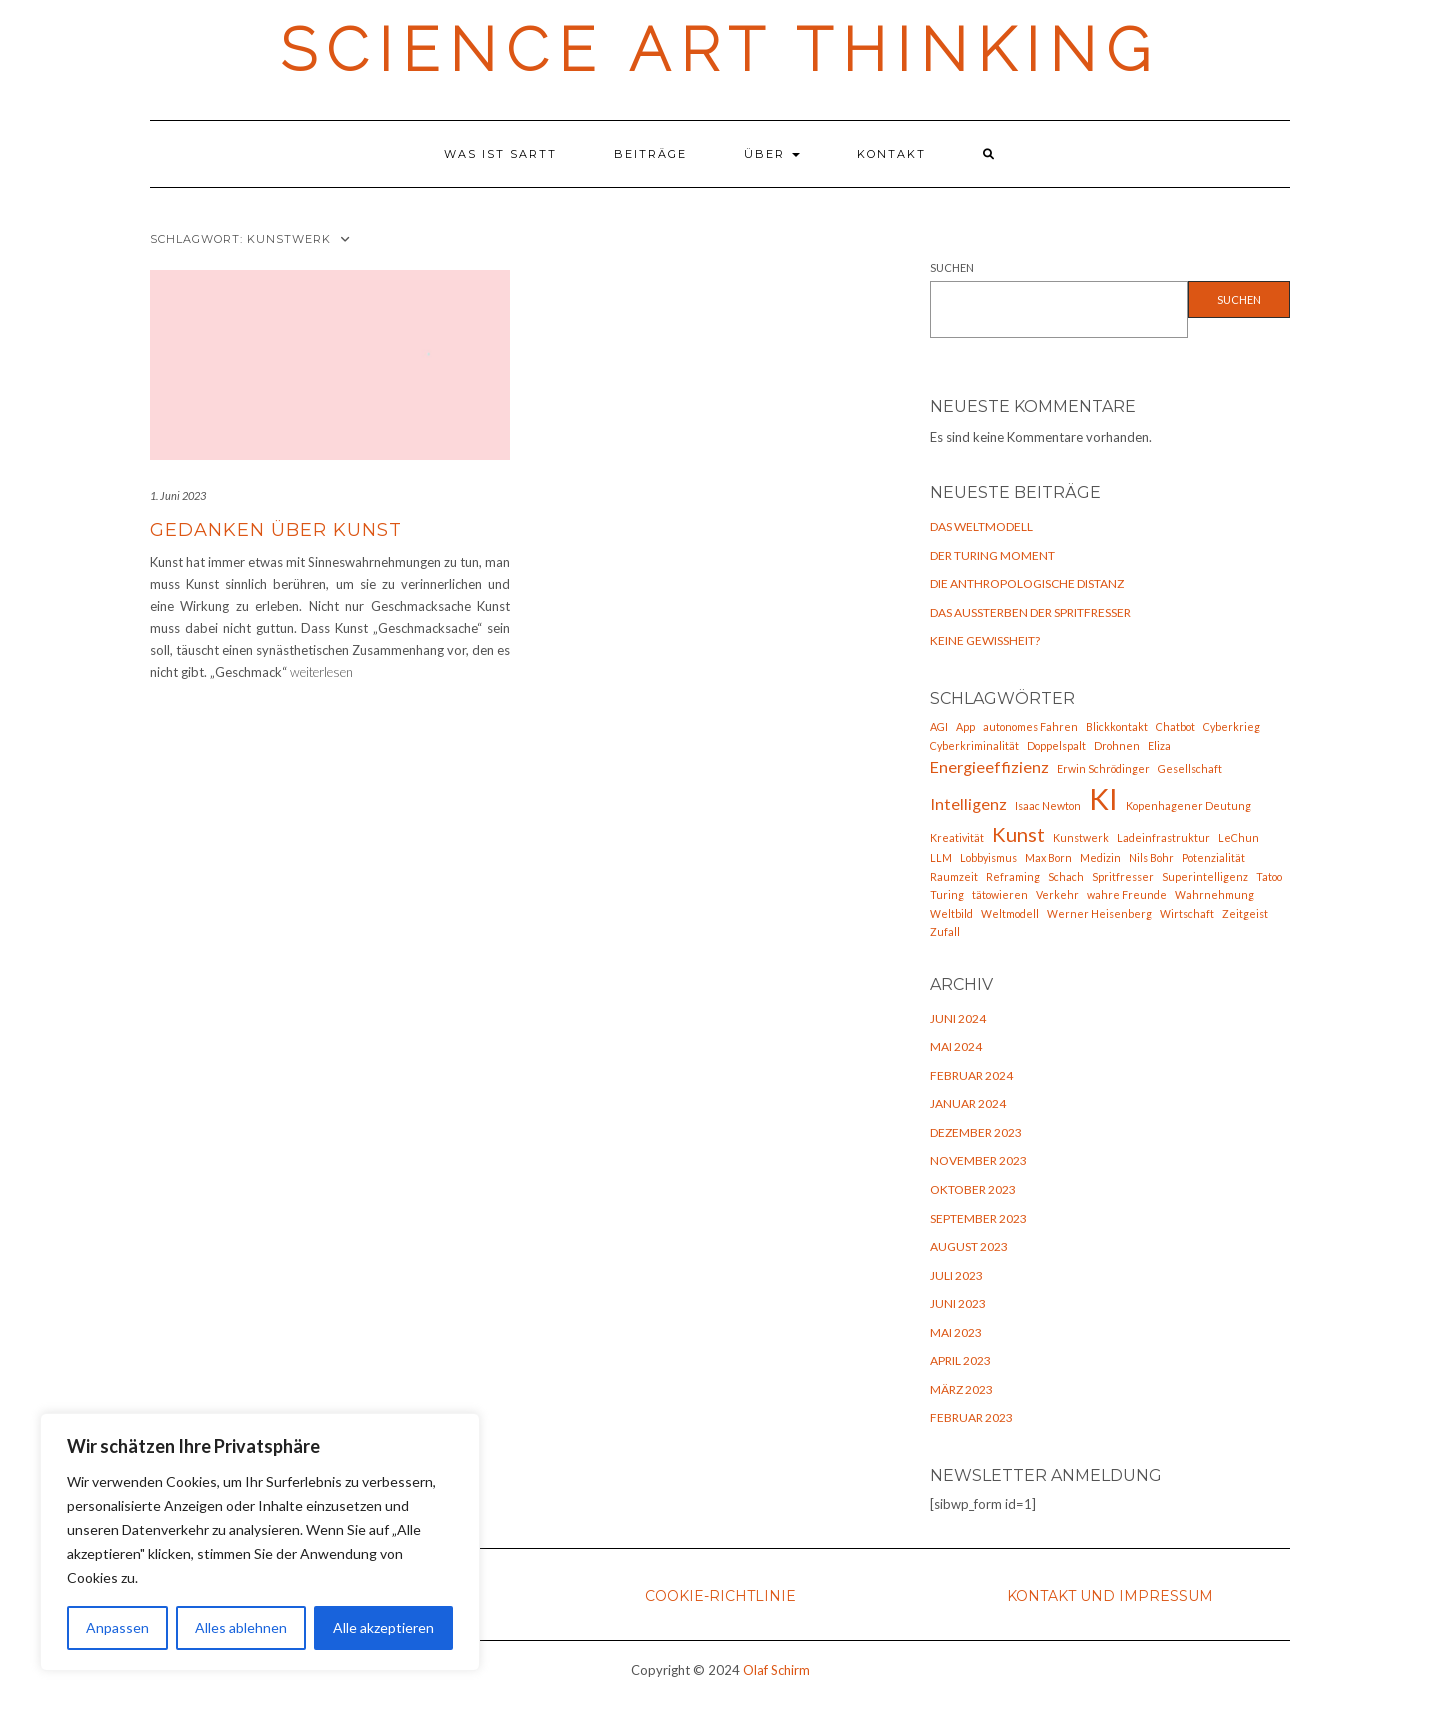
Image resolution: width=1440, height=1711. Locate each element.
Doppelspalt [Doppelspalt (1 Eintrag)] (1056, 745)
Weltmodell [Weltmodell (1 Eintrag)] (1010, 913)
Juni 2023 (958, 1303)
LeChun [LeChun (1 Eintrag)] (1238, 837)
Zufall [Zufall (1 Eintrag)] (945, 931)
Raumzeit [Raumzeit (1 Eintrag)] (954, 876)
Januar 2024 (968, 1103)
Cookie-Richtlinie (720, 1596)
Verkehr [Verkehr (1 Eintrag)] (1057, 894)
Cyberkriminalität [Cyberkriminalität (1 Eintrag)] (974, 745)
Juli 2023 (956, 1275)
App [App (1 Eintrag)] (965, 726)
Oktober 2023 (973, 1189)
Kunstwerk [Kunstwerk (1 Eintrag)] (1081, 837)
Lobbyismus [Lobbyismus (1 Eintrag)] (988, 857)
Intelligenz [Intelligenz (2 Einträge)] (968, 803)
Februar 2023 (971, 1417)
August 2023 (969, 1246)
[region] (260, 1542)
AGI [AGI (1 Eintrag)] (939, 726)
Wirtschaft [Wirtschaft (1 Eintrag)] (1187, 913)
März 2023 (961, 1389)
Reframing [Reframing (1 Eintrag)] (1013, 876)
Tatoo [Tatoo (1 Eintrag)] (1269, 876)
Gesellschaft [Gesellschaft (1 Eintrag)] (1190, 768)
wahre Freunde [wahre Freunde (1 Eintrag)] (1127, 894)
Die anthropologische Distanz (1027, 583)
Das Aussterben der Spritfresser (1030, 612)
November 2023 (978, 1160)
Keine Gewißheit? (985, 640)
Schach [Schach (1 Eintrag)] (1066, 876)
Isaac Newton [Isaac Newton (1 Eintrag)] (1048, 805)
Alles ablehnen (241, 1627)
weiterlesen (321, 672)
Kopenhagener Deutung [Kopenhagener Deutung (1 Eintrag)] (1188, 805)
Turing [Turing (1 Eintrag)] (947, 894)
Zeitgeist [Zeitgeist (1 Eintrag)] (1245, 913)
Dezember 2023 (976, 1132)
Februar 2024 (971, 1075)
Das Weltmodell (981, 526)
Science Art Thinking (720, 50)
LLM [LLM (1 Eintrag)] (941, 857)
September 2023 (978, 1218)
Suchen (952, 267)
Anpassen (117, 1627)
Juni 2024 (958, 1018)
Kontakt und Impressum (1110, 1596)
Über (772, 154)
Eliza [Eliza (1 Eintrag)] (1159, 745)
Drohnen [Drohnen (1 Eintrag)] (1117, 745)
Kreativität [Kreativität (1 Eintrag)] (957, 837)
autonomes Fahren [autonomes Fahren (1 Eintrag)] (1030, 726)
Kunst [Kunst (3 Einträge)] (1018, 834)
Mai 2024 (956, 1046)
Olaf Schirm (776, 1670)
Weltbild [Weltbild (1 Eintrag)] (951, 913)
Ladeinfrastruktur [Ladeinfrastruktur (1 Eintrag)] (1163, 837)
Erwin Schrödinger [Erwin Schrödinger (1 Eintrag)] (1103, 768)
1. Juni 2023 (178, 495)
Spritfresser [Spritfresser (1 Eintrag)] (1123, 876)
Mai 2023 (956, 1332)
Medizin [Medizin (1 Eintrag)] (1100, 857)
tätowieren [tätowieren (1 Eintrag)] (1000, 894)
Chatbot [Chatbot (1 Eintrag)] (1175, 726)
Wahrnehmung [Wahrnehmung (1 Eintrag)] (1214, 894)
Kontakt (891, 154)
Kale (658, 1698)
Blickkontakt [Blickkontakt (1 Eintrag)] (1117, 726)
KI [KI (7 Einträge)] (1103, 798)
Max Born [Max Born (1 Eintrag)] (1048, 857)
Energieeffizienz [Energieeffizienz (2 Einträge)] (989, 766)
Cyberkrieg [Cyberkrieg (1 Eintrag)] (1231, 726)
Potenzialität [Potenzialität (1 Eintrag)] (1213, 857)
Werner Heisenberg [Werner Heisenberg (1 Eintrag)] (1099, 913)
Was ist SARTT (500, 154)
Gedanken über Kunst (276, 530)
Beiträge (650, 154)
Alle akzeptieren (383, 1627)
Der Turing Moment (992, 555)
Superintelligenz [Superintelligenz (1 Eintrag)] (1205, 876)
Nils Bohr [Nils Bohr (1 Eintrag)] (1151, 857)
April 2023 (960, 1360)
